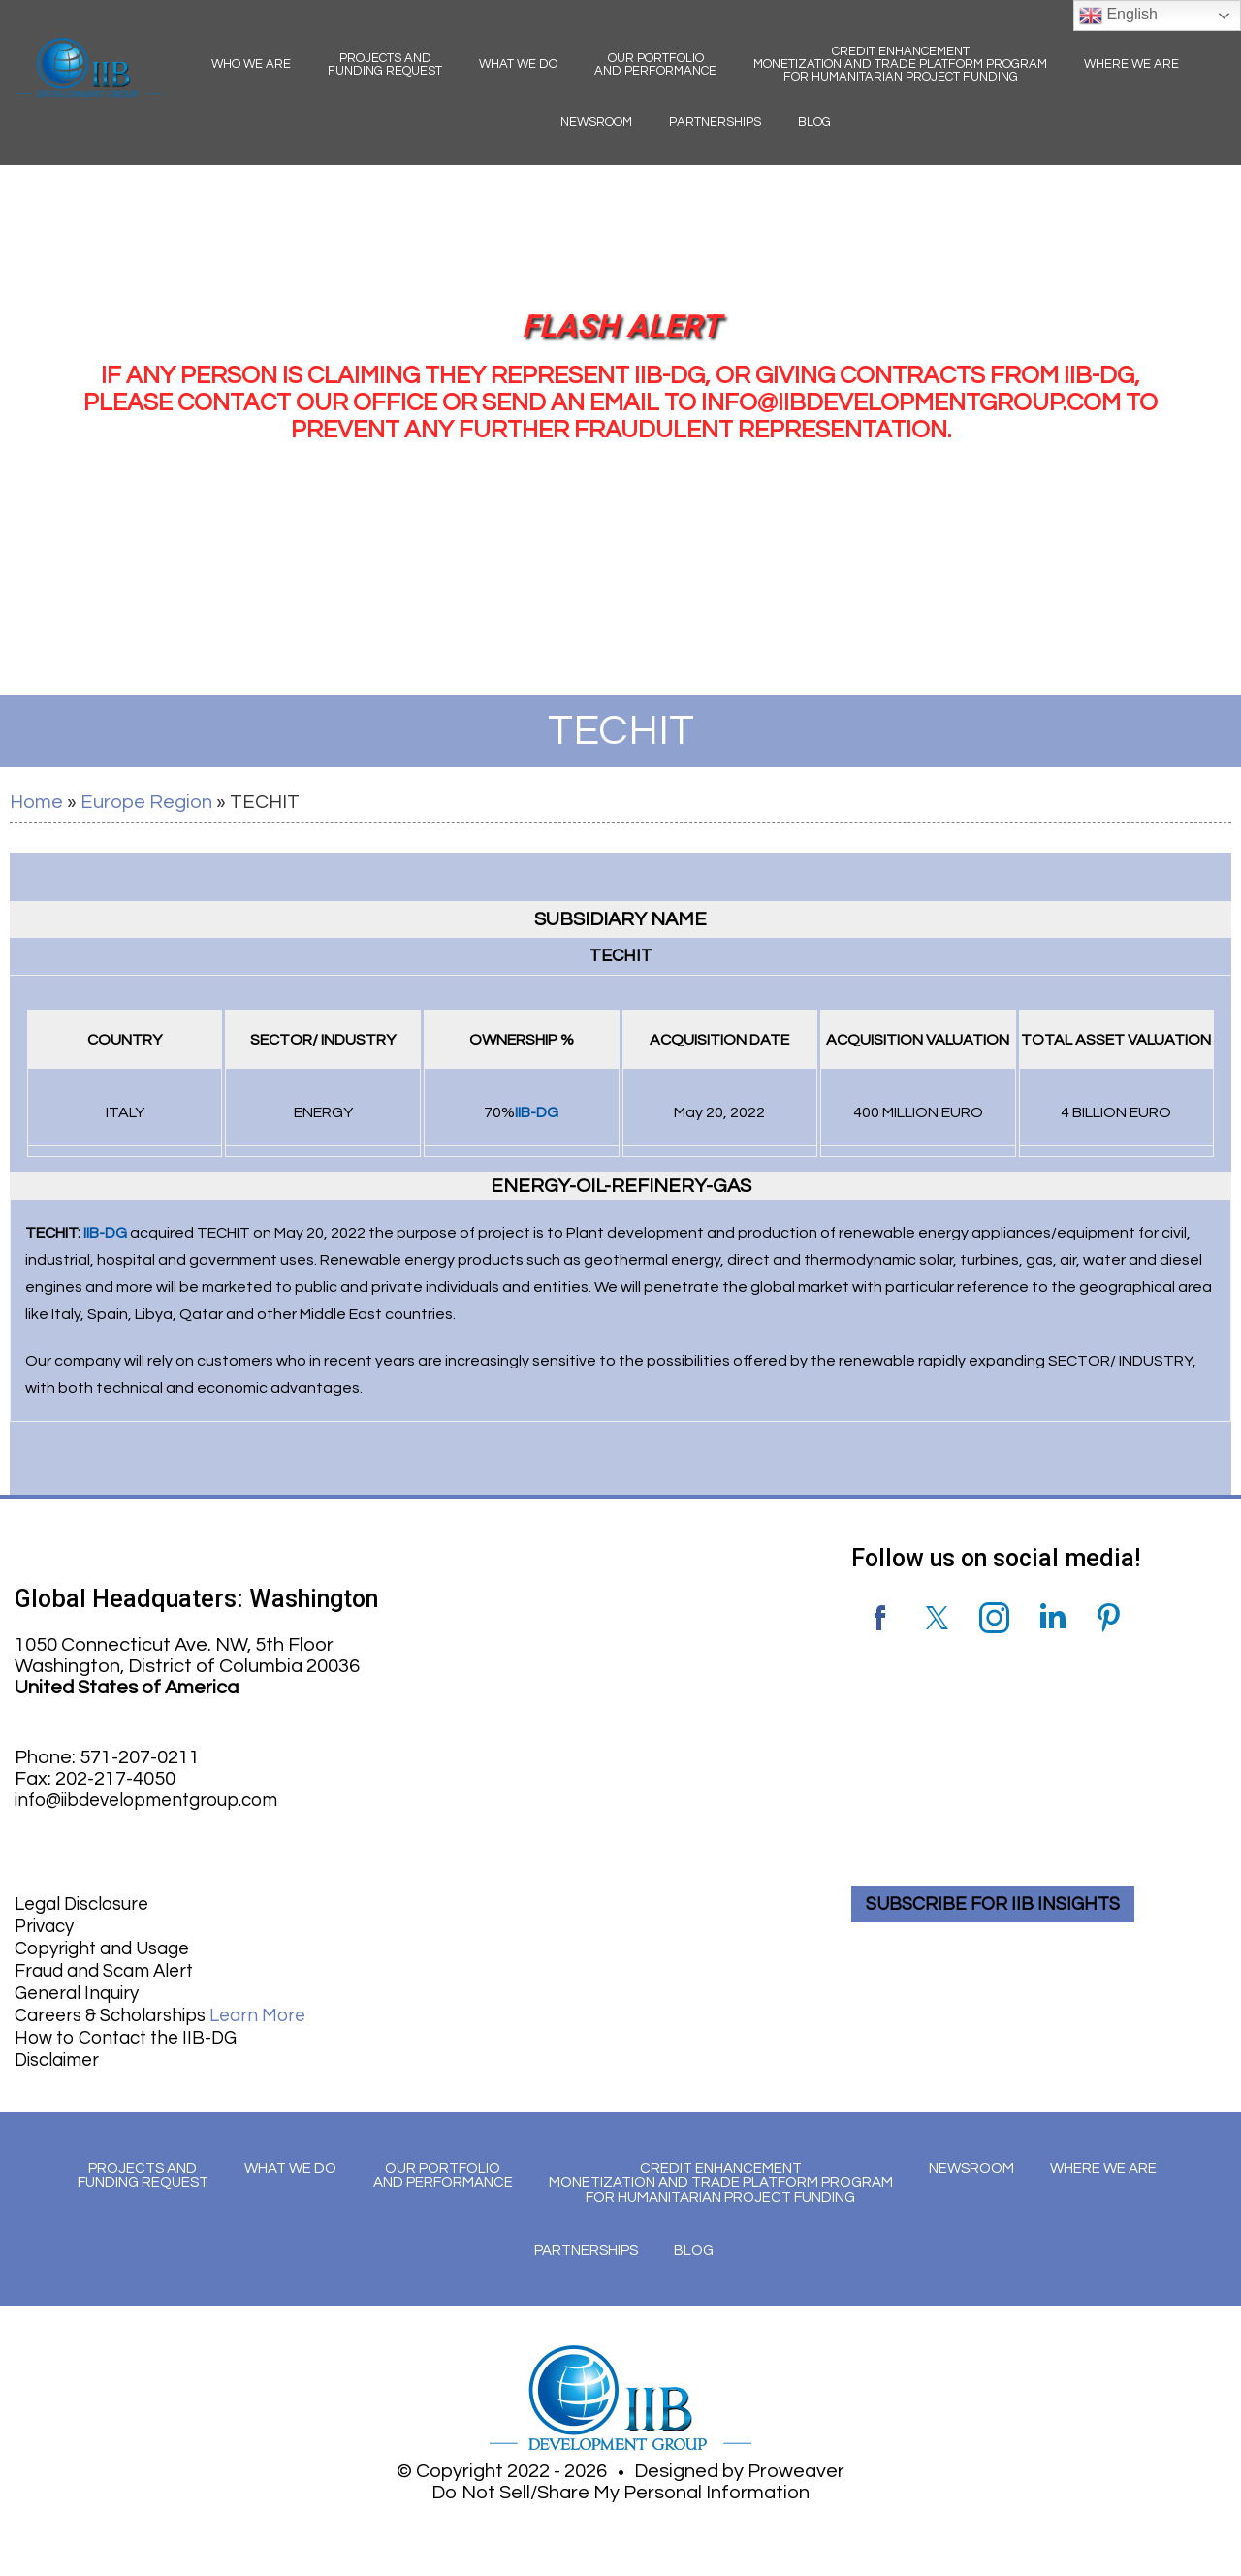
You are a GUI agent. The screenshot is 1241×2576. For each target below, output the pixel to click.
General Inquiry (81, 1988)
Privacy (47, 1924)
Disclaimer (61, 2052)
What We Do (518, 64)
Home (36, 802)
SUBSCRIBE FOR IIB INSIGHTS (1001, 1903)
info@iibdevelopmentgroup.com (156, 1800)
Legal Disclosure (87, 1903)
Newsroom (596, 122)
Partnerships (715, 122)
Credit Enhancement (900, 64)
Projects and (385, 64)
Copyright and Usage (108, 1945)
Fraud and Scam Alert (110, 1967)
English (1118, 15)
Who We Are (251, 64)
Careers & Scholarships (169, 2009)
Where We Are (1131, 64)
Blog (814, 122)
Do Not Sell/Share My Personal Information (620, 2487)
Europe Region (146, 802)
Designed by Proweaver (739, 2466)
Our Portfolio (655, 64)
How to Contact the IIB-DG (133, 2031)
